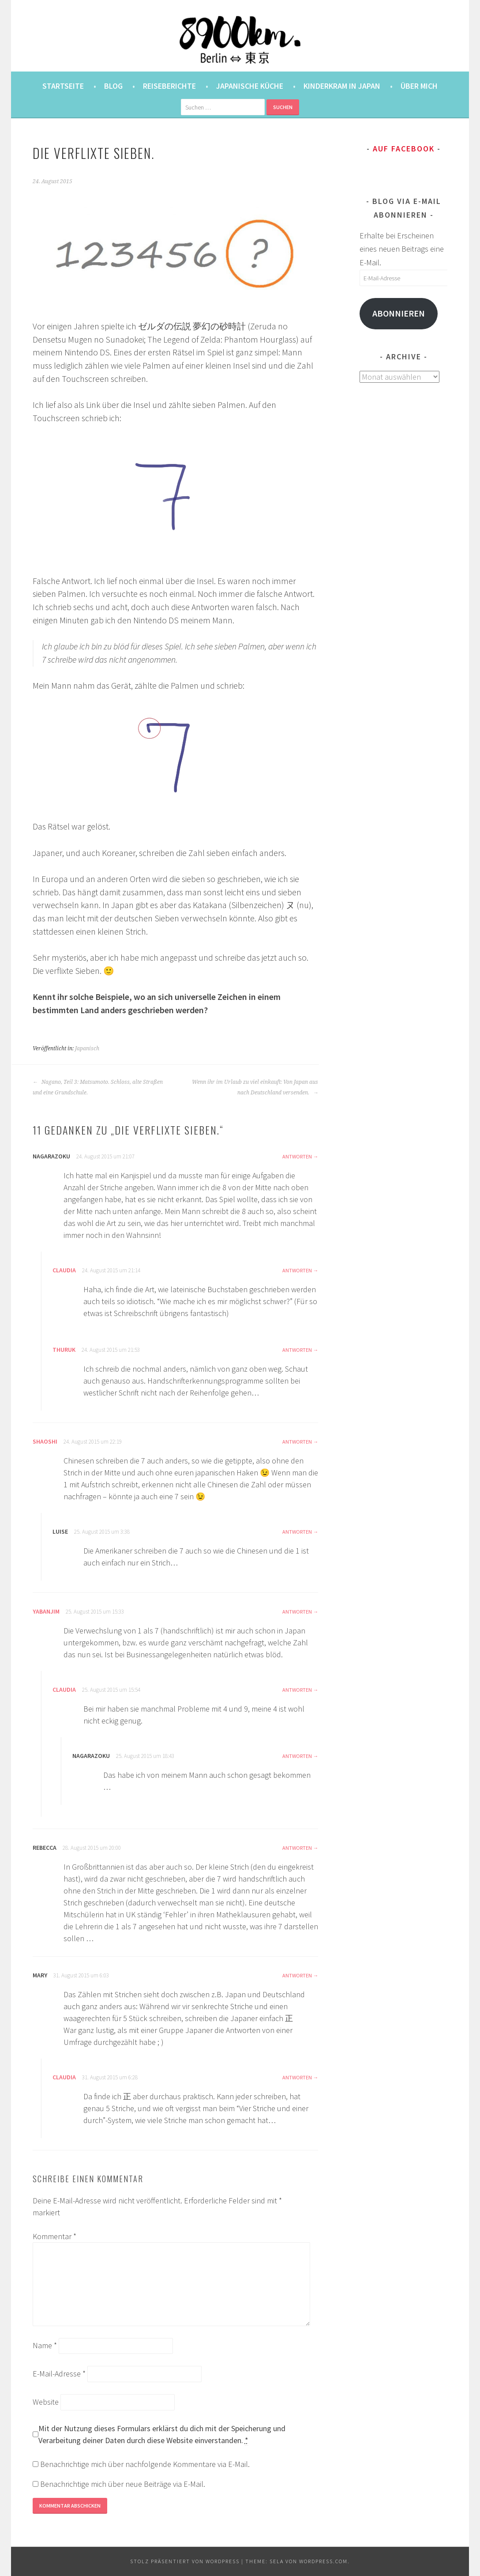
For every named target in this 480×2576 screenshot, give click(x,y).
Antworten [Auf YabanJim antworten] (297, 1611)
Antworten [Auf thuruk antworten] (297, 1349)
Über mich (419, 86)
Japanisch (87, 1048)
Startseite (63, 86)
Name (45, 2345)
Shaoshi (45, 1441)
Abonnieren (398, 313)
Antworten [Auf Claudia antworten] (297, 1270)
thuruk (63, 1350)
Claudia (64, 1270)
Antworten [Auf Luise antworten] (297, 1531)
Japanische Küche (249, 86)
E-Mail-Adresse (59, 2374)
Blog (113, 86)
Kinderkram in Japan (342, 86)
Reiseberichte (169, 86)
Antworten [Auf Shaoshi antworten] (297, 1441)
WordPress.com (323, 2561)
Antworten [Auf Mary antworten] (297, 1975)
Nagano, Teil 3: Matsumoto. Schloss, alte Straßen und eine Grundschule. (98, 1087)
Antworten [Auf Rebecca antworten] (297, 1847)
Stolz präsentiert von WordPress (185, 2561)
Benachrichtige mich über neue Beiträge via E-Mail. (122, 2484)
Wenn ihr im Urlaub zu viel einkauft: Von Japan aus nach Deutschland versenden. (255, 1087)
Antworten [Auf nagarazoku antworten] (297, 1156)
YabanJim (46, 1611)
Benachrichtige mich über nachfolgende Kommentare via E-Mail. (145, 2464)
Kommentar (54, 2236)
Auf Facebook (404, 148)
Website (46, 2402)
